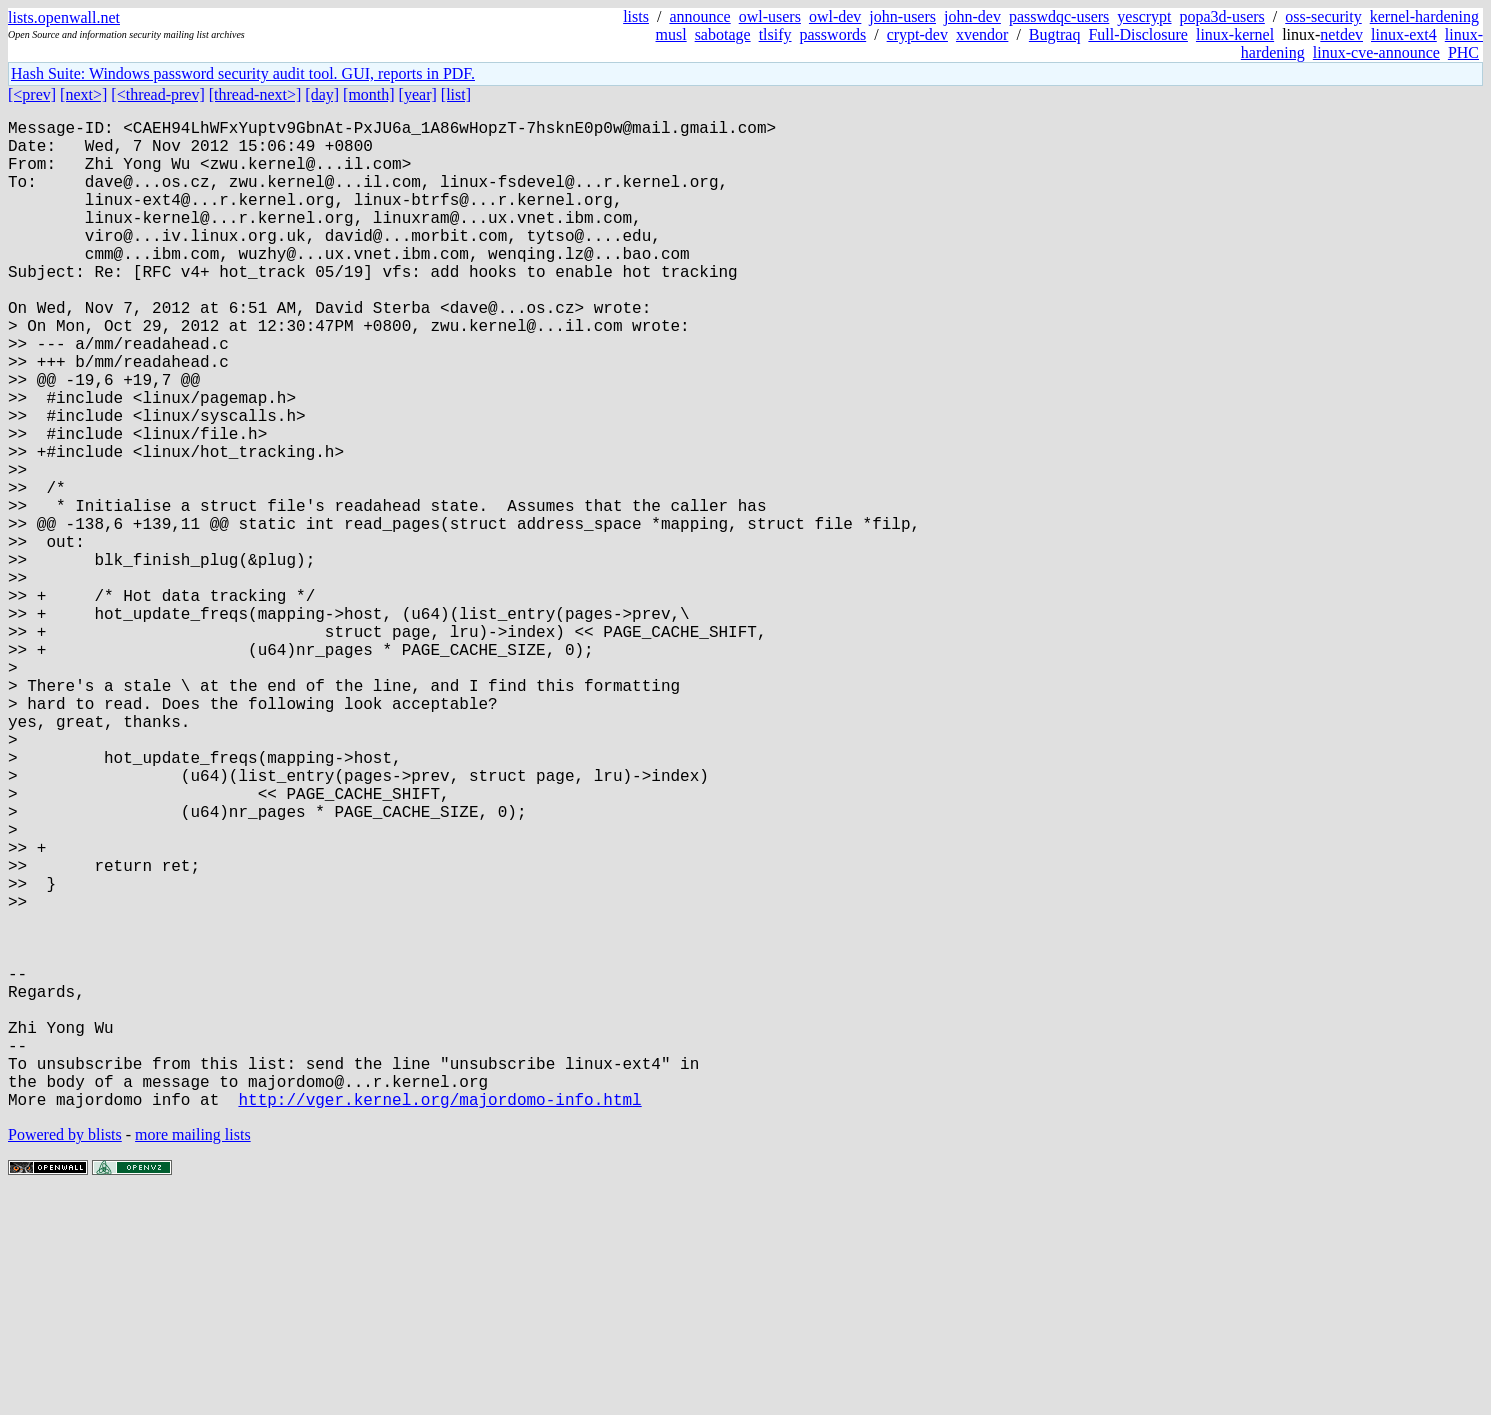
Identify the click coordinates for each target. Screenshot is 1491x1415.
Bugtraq (1055, 34)
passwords (833, 34)
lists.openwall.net (64, 17)
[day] (322, 94)
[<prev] (32, 94)
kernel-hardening (1424, 16)
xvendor (982, 34)
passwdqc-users (1059, 16)
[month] (369, 94)
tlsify (775, 34)
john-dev (972, 16)
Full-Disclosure (1138, 34)
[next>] (83, 94)
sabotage (723, 34)
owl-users (770, 16)
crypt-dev (917, 34)
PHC (1463, 52)
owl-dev (835, 16)
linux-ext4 (1404, 34)
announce (699, 16)
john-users (902, 16)
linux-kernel (1235, 34)
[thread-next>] (255, 94)
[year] (418, 94)
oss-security (1323, 16)
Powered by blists (65, 1354)
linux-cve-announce (1376, 52)
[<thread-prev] (157, 94)
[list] (456, 94)
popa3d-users (1222, 16)
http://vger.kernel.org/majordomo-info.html (439, 1319)
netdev (1341, 34)
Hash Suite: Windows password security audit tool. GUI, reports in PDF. (243, 73)
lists (636, 16)
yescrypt (1144, 16)
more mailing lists (193, 1354)
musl (671, 34)
